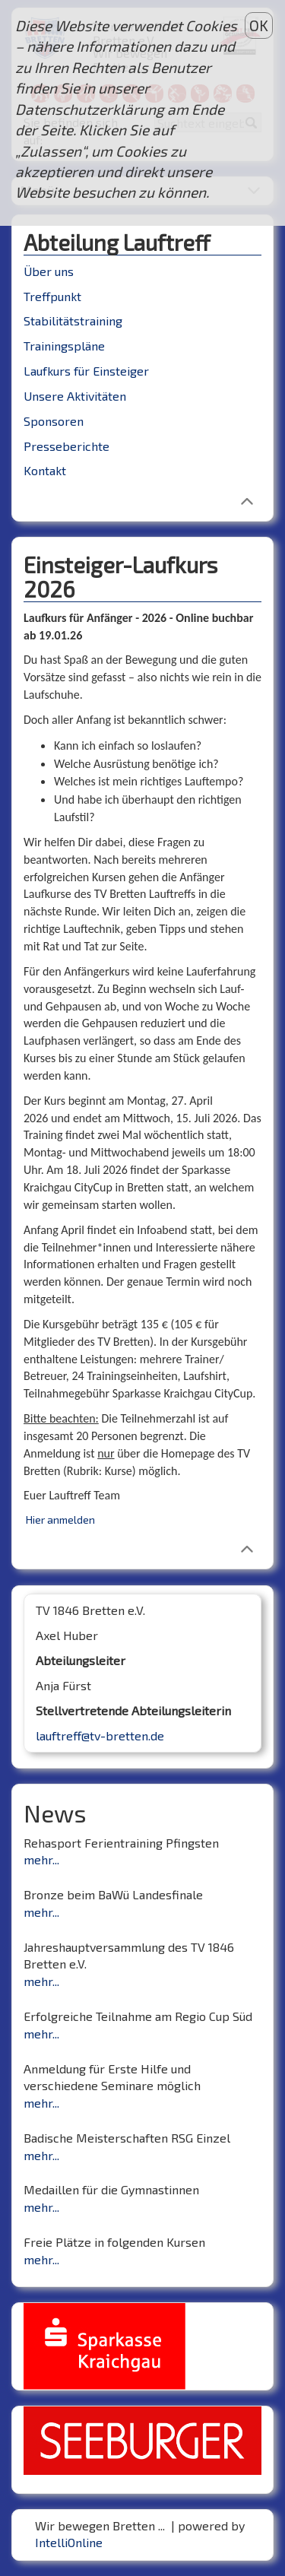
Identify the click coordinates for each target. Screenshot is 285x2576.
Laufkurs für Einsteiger (86, 370)
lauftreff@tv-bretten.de (100, 1735)
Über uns (49, 271)
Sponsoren (54, 421)
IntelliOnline (69, 2542)
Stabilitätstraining (73, 320)
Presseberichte (66, 446)
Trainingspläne (64, 345)
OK (258, 25)
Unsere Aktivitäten (75, 396)
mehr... (41, 1859)
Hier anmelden (60, 1519)
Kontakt (45, 470)
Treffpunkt (52, 296)
